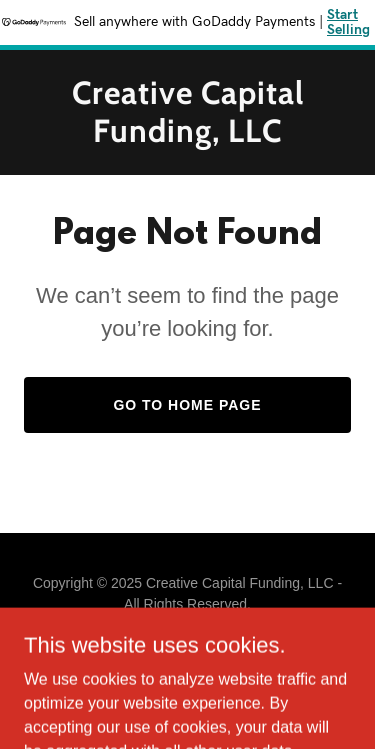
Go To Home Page (187, 405)
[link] (187, 136)
